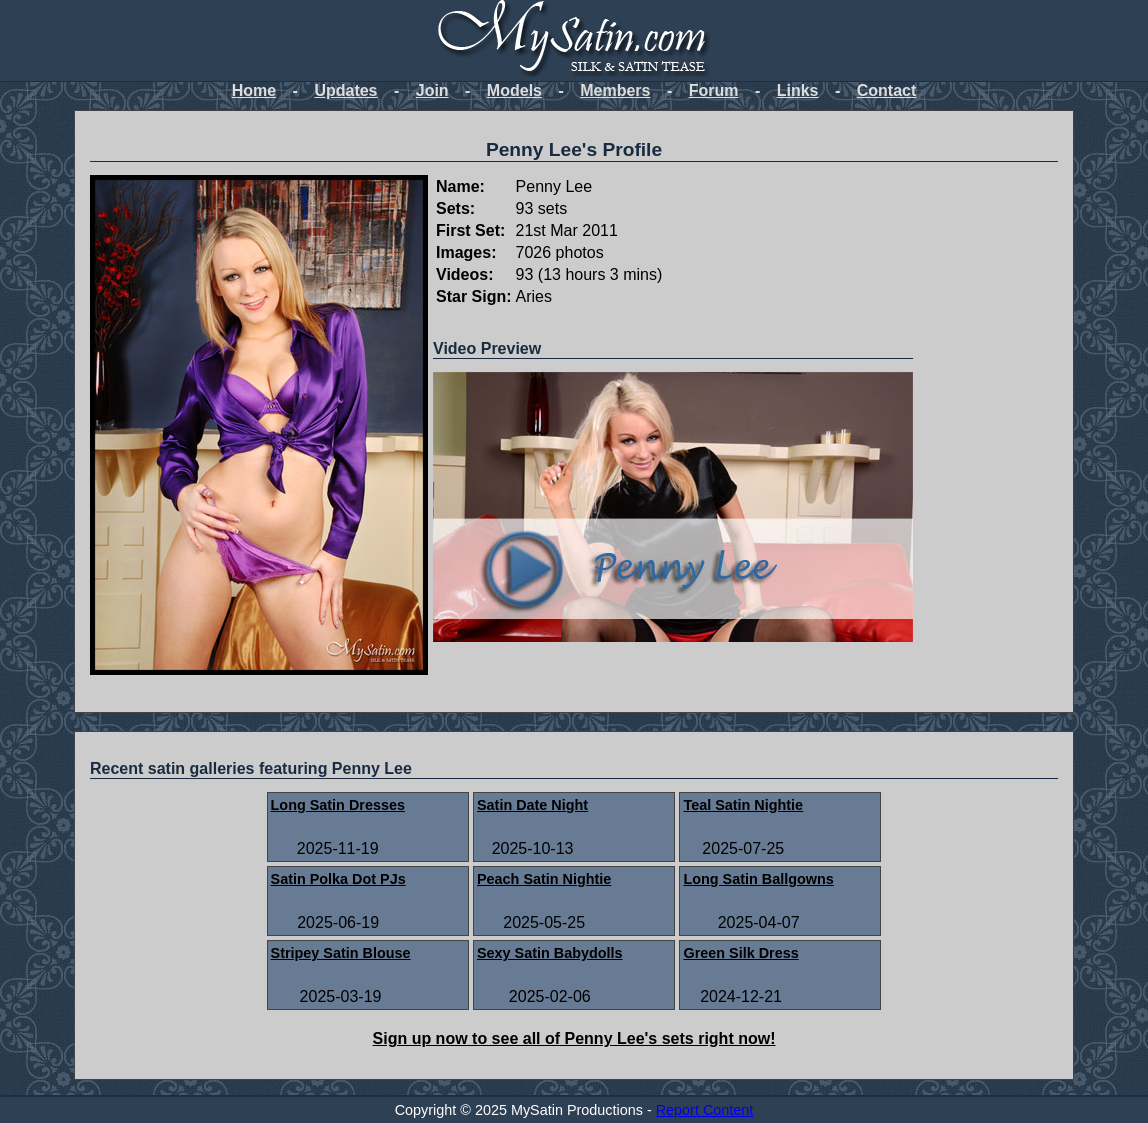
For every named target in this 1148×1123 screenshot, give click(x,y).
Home (254, 90)
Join (432, 90)
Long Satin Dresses (338, 805)
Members (615, 90)
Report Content (705, 1110)
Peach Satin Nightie (544, 879)
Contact (887, 90)
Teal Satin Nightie (743, 805)
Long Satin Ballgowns (758, 879)
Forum (714, 90)
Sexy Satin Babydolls (550, 953)
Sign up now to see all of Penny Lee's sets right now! (574, 1038)
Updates (345, 90)
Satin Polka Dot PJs (338, 879)
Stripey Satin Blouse (341, 953)
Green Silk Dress (740, 953)
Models (514, 90)
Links (798, 90)
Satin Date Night (532, 805)
